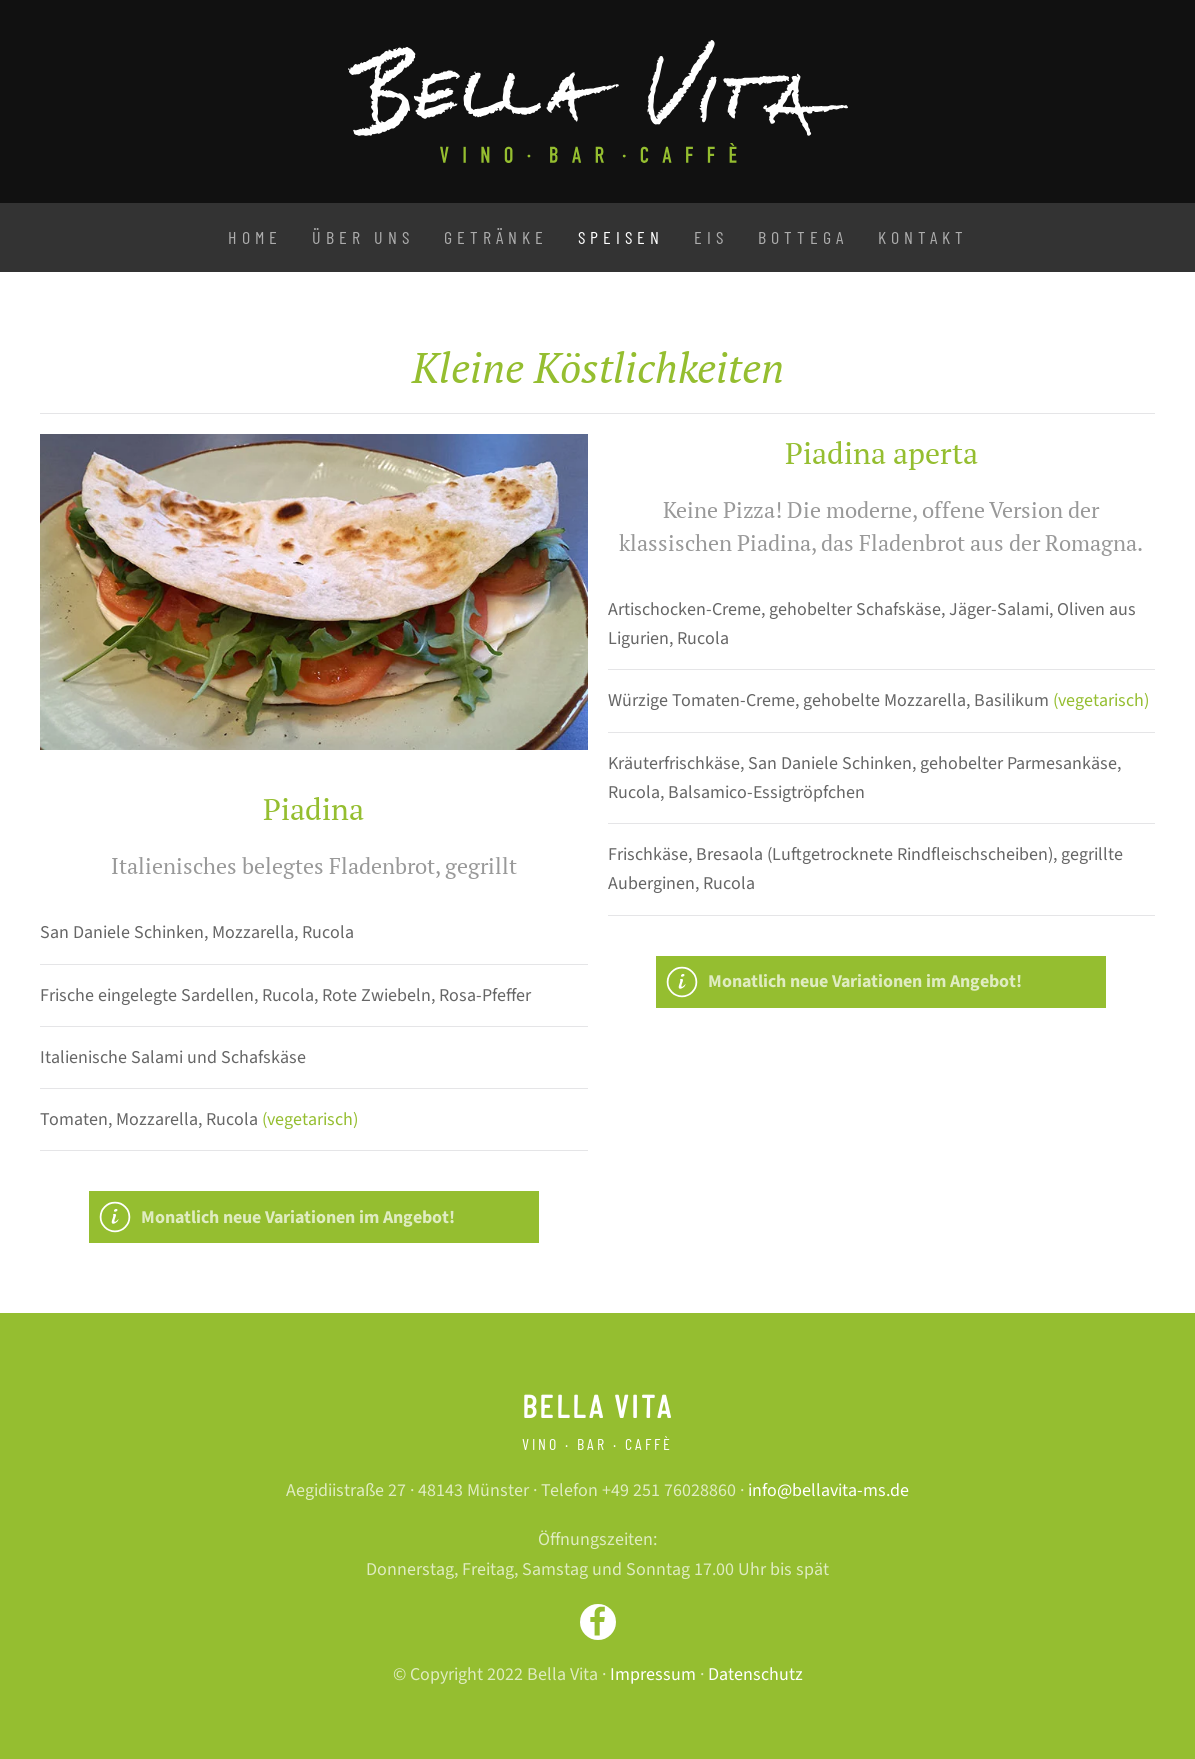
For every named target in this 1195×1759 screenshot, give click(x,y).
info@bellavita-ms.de (828, 1490)
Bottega (803, 237)
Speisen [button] (621, 237)
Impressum (653, 1674)
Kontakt (923, 237)
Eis (711, 237)
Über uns (363, 237)
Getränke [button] (496, 237)
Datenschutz (755, 1674)
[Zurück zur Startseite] (598, 101)
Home (255, 237)
